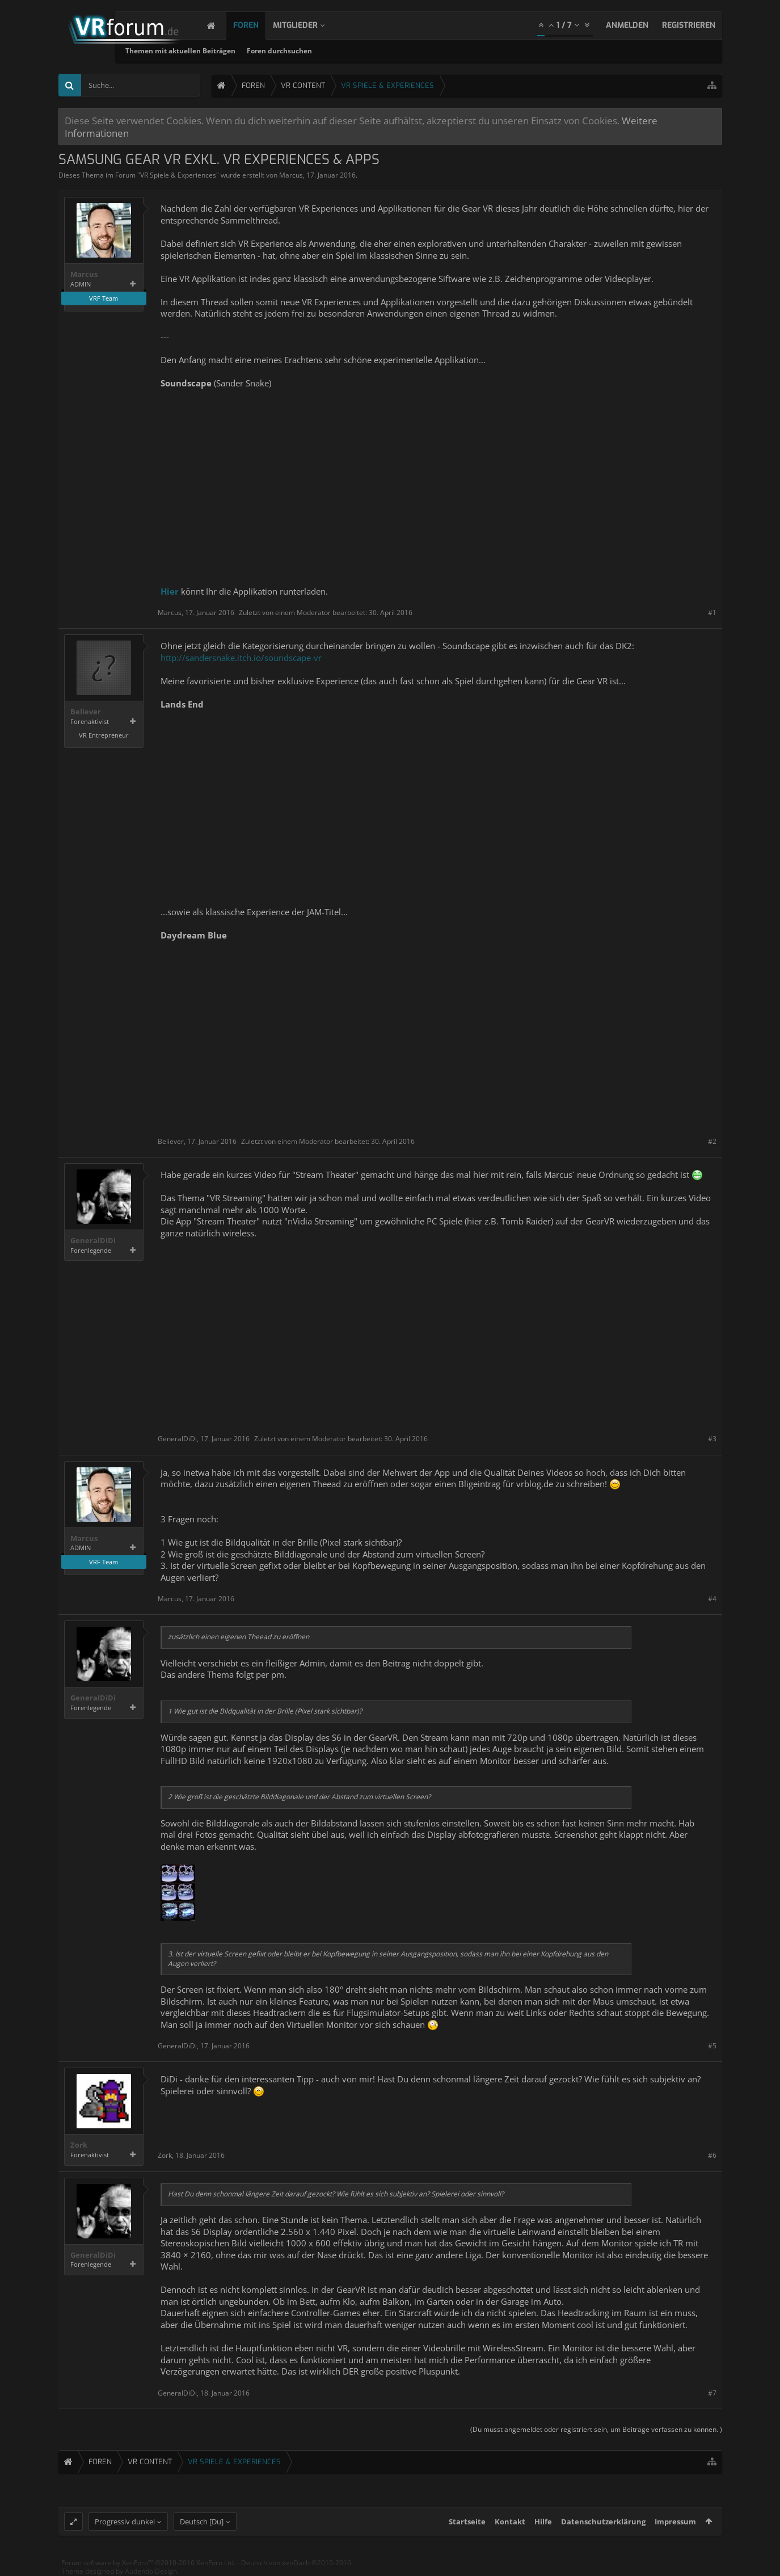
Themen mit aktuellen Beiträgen (277, 51)
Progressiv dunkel (125, 2521)
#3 (712, 1438)
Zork (78, 2145)
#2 (712, 1141)
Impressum (675, 2521)
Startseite (467, 2521)
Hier (170, 591)
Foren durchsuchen (375, 51)
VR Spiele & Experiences (178, 175)
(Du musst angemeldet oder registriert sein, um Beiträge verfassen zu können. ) (596, 2429)
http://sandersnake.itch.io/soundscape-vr (241, 657)
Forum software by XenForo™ (148, 2562)
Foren (257, 25)
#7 (712, 2393)
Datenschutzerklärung (603, 2521)
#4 (712, 1598)
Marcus (291, 175)
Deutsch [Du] (202, 2521)
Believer (85, 712)
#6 (712, 2155)
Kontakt (510, 2521)
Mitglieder (306, 25)
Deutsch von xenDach (296, 2562)
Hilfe (543, 2521)
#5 (712, 2046)
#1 (712, 612)
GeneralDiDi (93, 1240)
